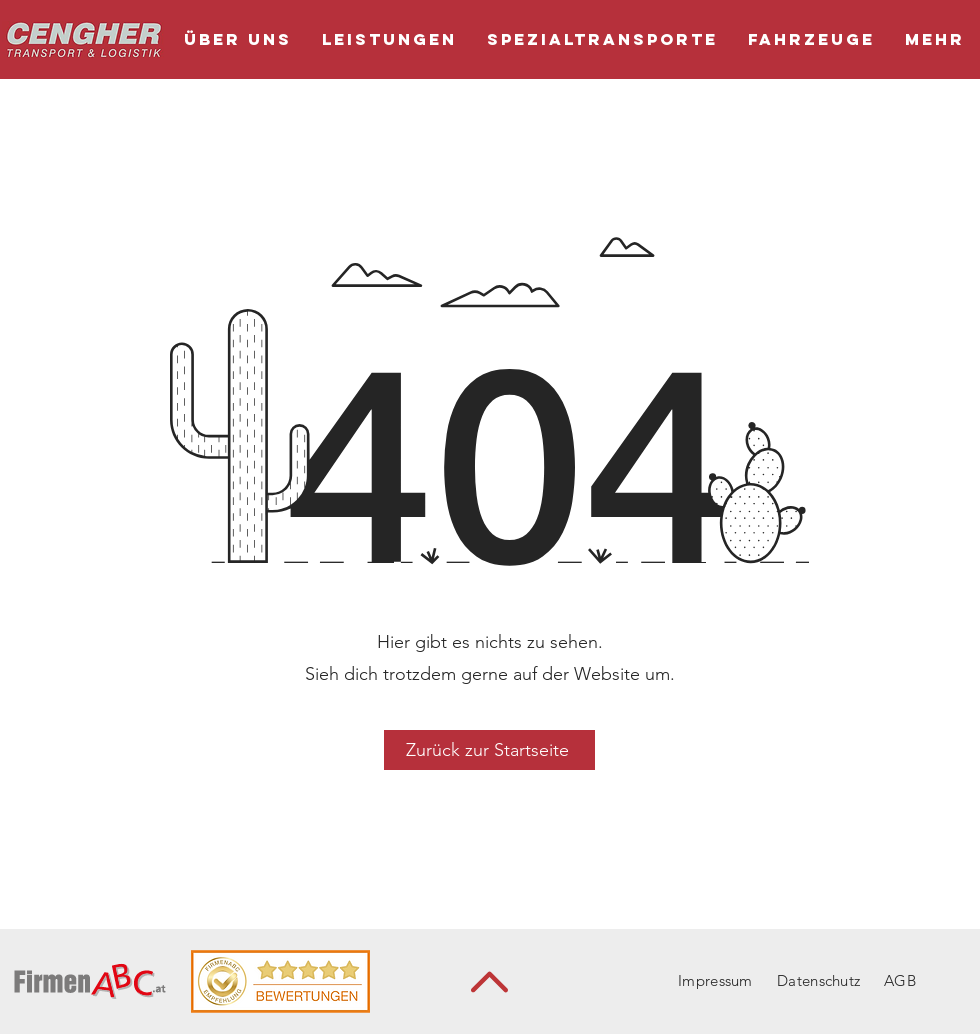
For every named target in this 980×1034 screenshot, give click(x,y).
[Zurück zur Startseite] (489, 750)
